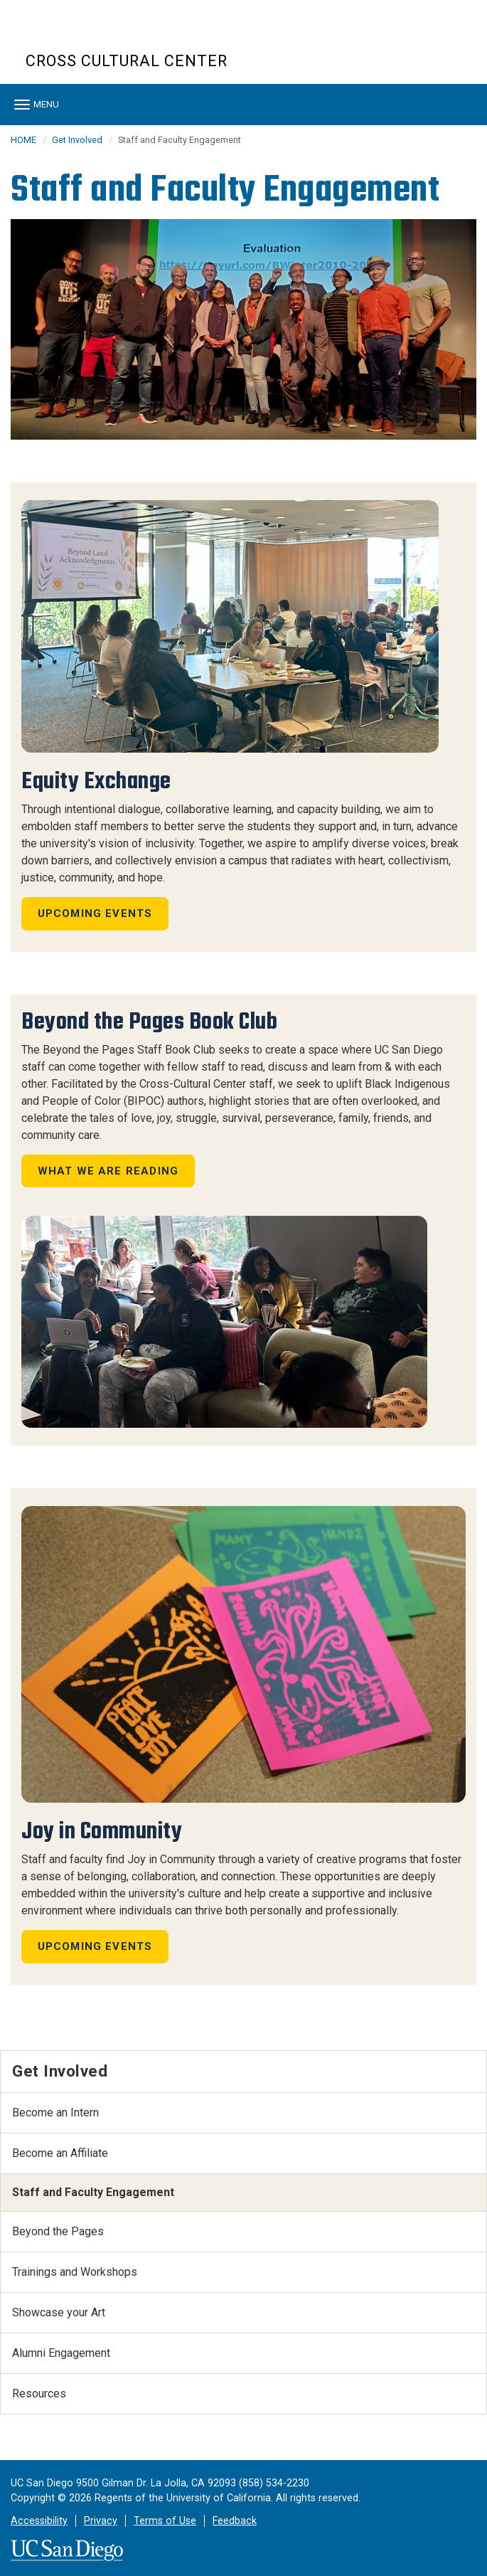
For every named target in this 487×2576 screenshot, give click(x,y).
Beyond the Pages (58, 2231)
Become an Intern (55, 2112)
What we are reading (108, 1171)
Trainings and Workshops (74, 2272)
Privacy (100, 2521)
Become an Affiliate (60, 2153)
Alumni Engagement (61, 2353)
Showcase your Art (58, 2312)
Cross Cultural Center (127, 61)
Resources (39, 2393)
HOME (23, 139)
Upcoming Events (95, 913)
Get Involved (77, 139)
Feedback (235, 2521)
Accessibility (39, 2521)
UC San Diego (107, 34)
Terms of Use (165, 2521)
